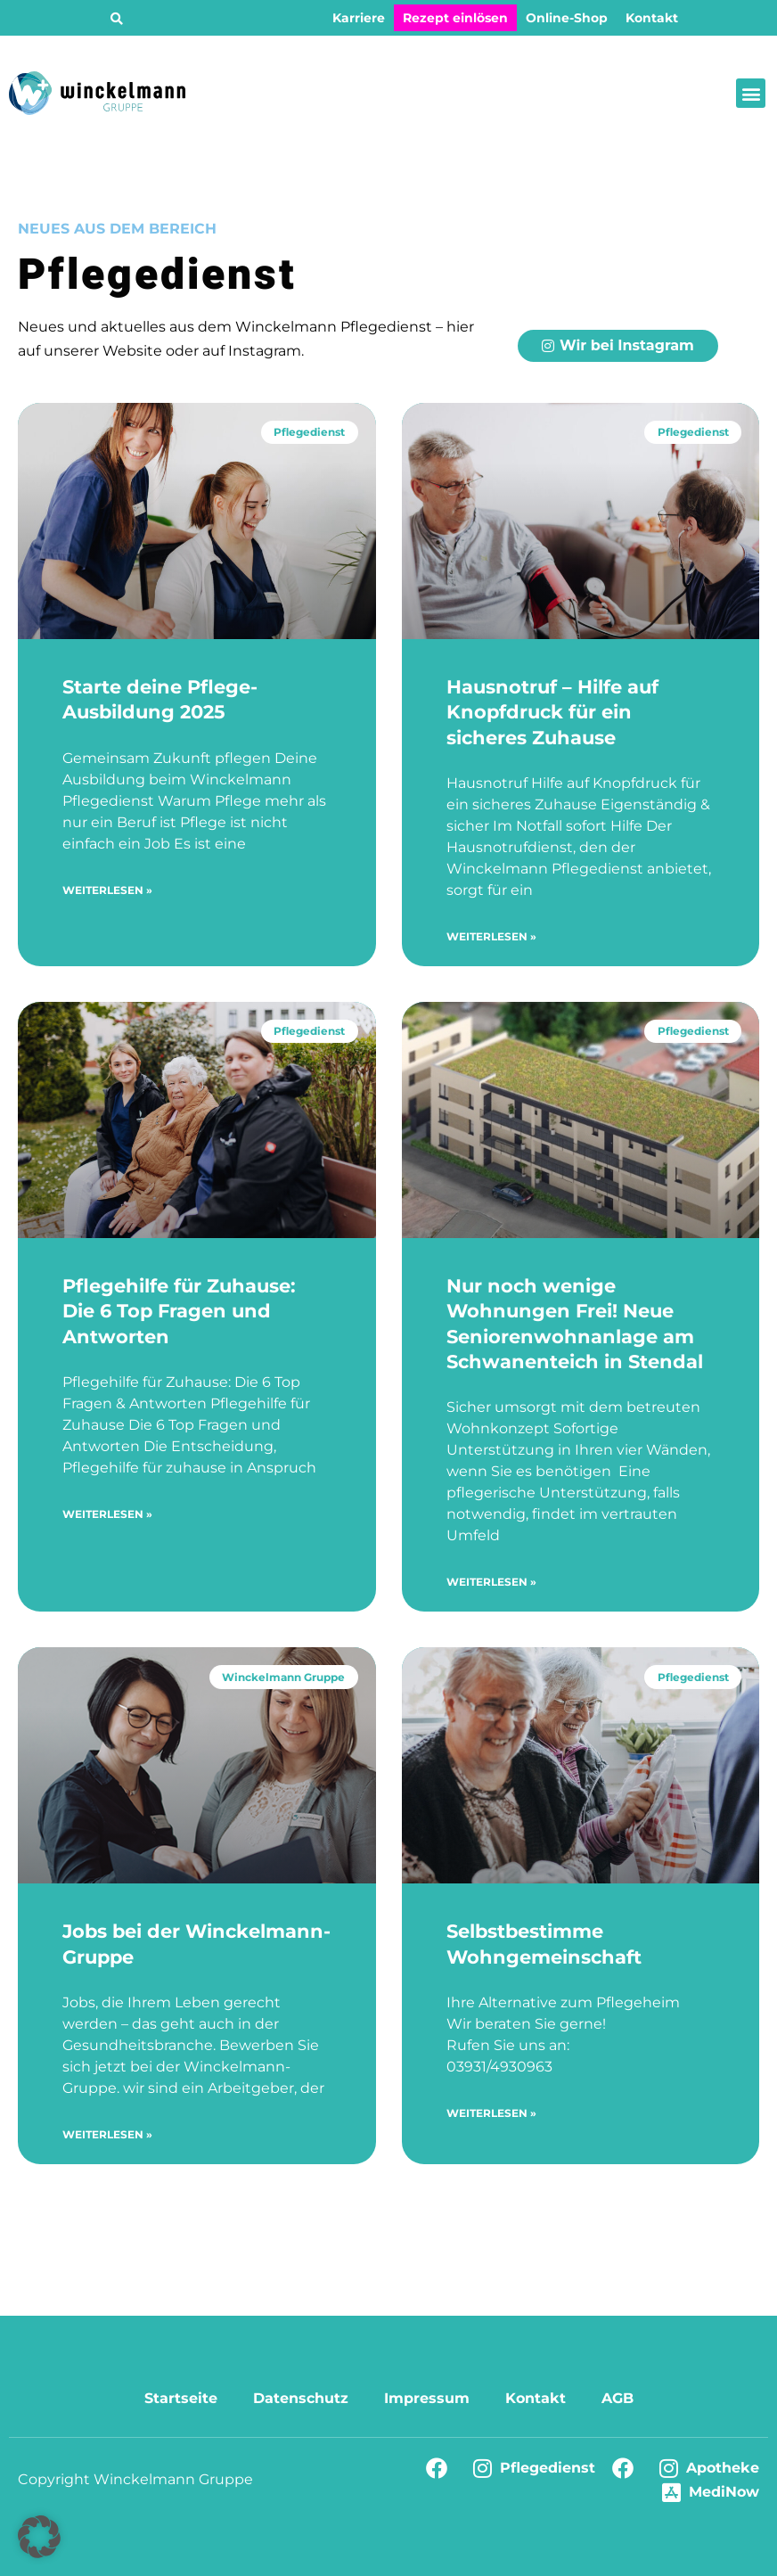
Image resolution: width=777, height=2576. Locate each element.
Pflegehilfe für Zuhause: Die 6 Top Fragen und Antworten (179, 1311)
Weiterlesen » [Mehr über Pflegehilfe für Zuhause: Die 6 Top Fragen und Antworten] (107, 1514)
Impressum (427, 2398)
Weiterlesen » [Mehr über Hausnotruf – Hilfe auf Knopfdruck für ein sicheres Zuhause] (491, 936)
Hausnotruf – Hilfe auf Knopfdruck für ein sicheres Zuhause (552, 712)
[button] (117, 19)
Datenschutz (300, 2398)
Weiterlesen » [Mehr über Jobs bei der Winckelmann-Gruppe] (107, 2134)
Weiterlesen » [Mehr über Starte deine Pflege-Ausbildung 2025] (107, 890)
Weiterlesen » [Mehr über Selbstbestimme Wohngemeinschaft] (491, 2113)
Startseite (180, 2398)
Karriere (358, 18)
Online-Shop (567, 18)
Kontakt (652, 18)
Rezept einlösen (455, 18)
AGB (617, 2398)
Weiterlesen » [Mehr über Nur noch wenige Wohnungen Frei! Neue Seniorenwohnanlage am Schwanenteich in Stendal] (491, 1581)
